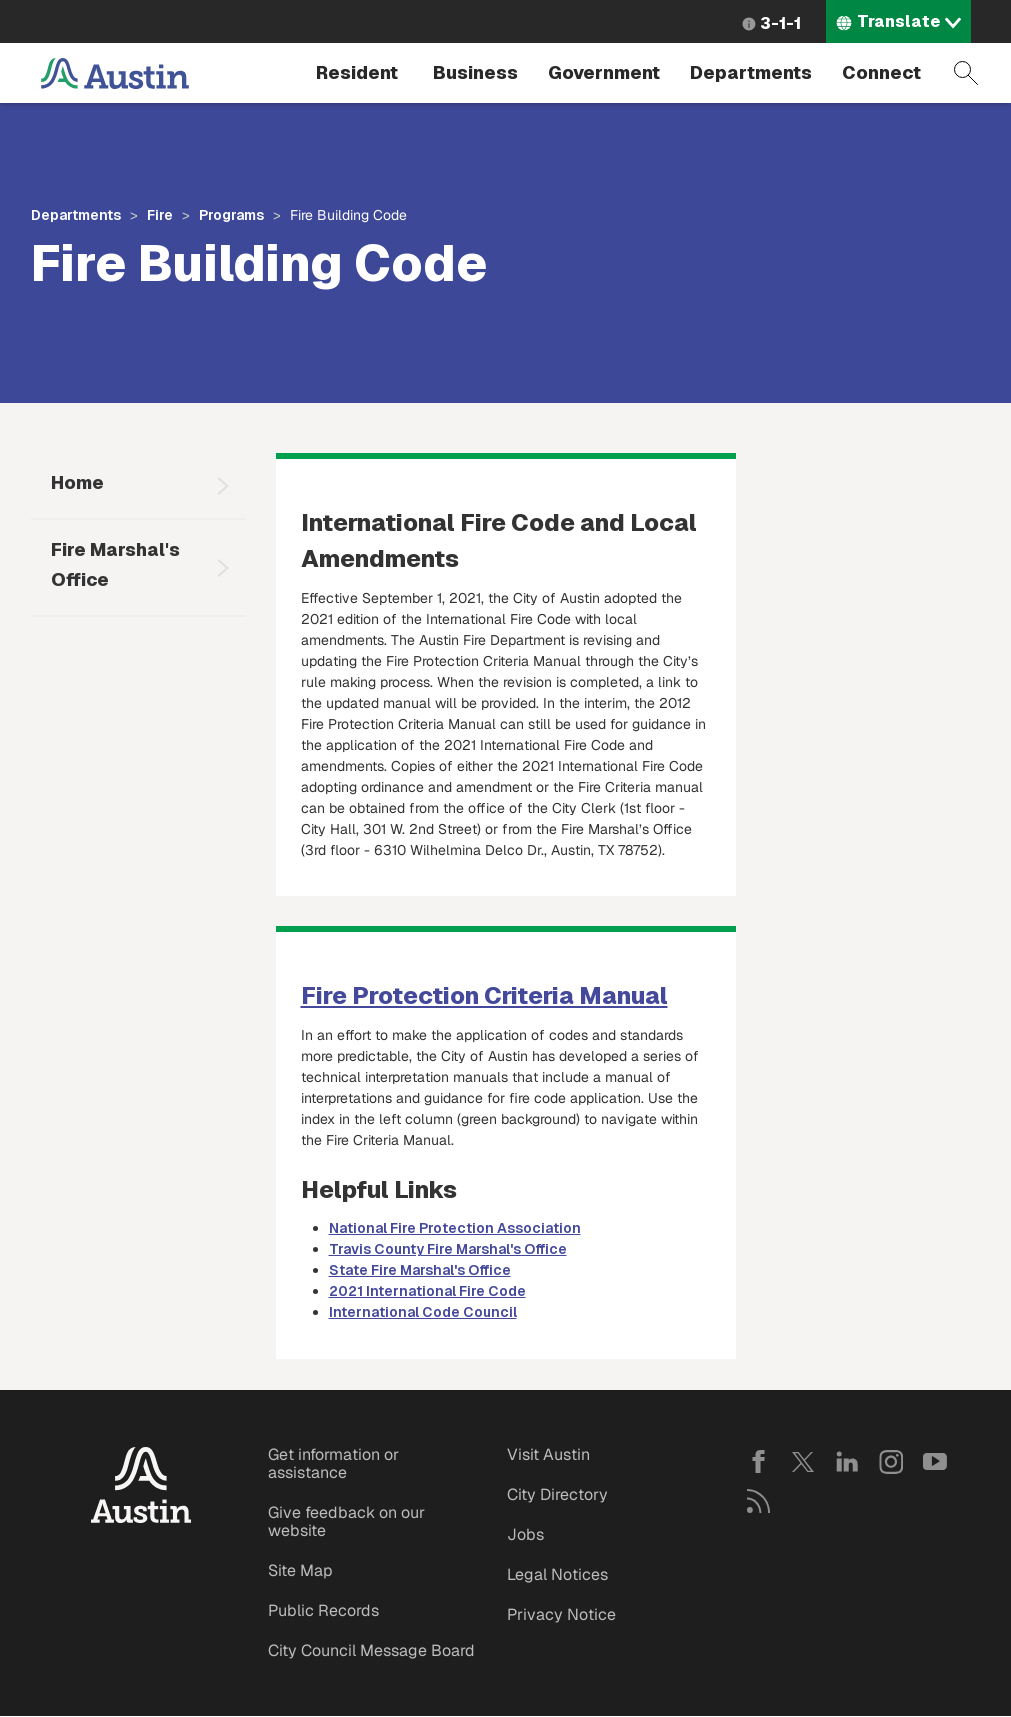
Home (77, 482)
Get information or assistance (333, 1463)
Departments (751, 72)
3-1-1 (780, 23)
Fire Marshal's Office (115, 564)
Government (604, 72)
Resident (357, 72)
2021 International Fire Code (427, 1291)
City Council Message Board (371, 1650)
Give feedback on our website (346, 1521)
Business (475, 72)
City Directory (557, 1494)
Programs (231, 215)
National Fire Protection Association (455, 1228)
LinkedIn (847, 1462)
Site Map (300, 1570)
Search (966, 73)
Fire (160, 215)
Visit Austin (548, 1454)
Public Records (323, 1610)
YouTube (935, 1462)
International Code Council (423, 1312)
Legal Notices (557, 1574)
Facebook (759, 1462)
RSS (759, 1501)
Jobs (525, 1534)
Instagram (891, 1462)
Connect (881, 72)
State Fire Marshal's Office (420, 1270)
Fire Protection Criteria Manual (484, 995)
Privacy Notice (561, 1614)
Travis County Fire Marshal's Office (448, 1249)
